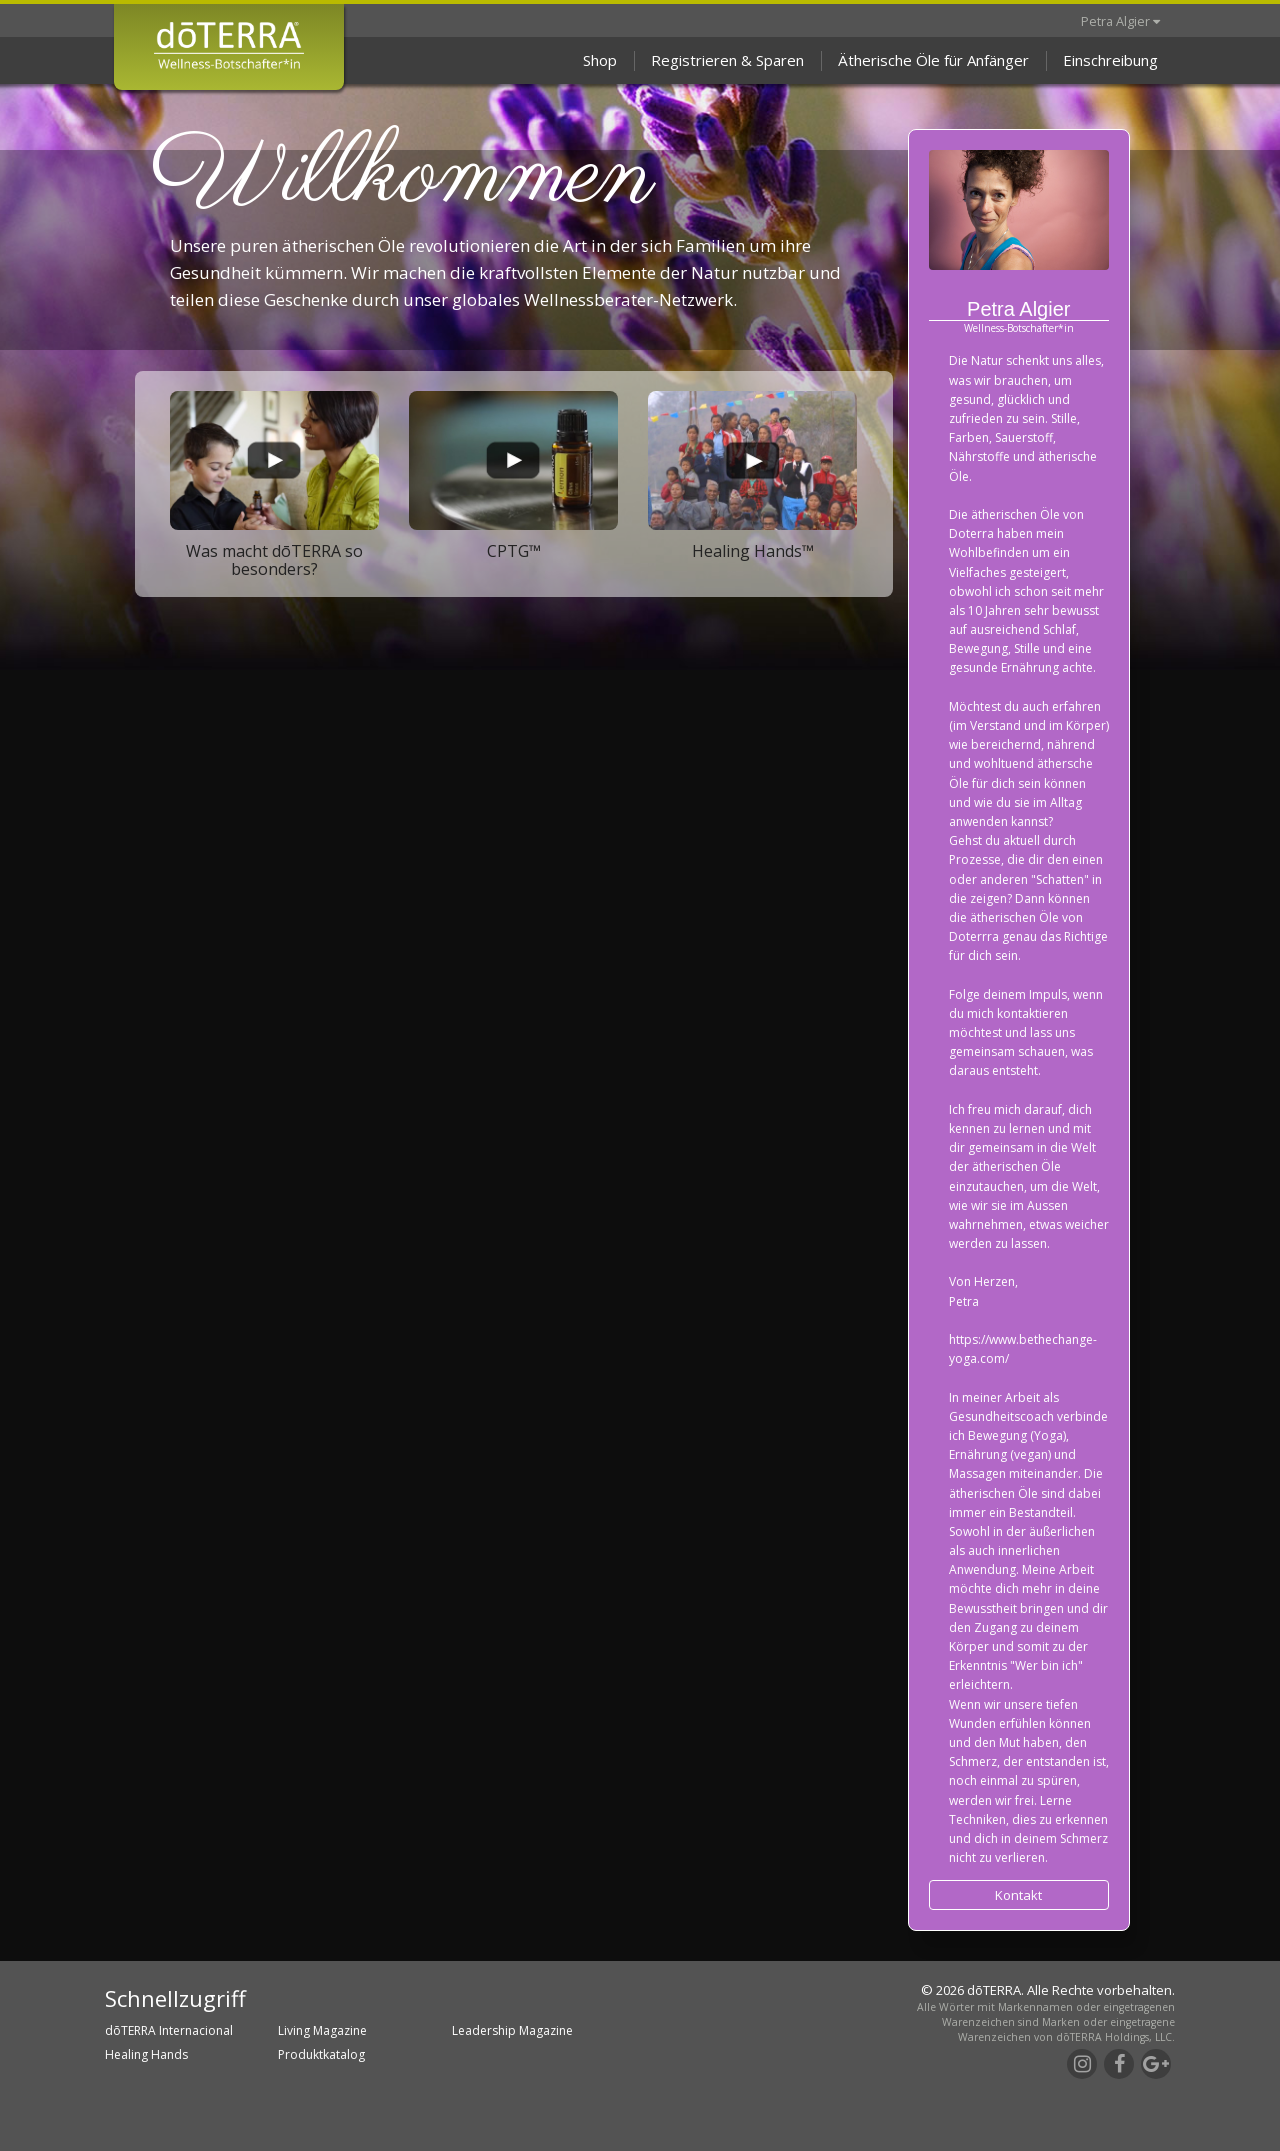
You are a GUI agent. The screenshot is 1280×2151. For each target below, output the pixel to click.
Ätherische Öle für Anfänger (933, 60)
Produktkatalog (321, 2054)
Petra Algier (1120, 21)
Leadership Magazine (512, 2030)
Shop (600, 60)
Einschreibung (1110, 60)
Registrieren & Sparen (727, 60)
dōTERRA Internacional (169, 2030)
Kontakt (1018, 1895)
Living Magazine (322, 2030)
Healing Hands (146, 2054)
